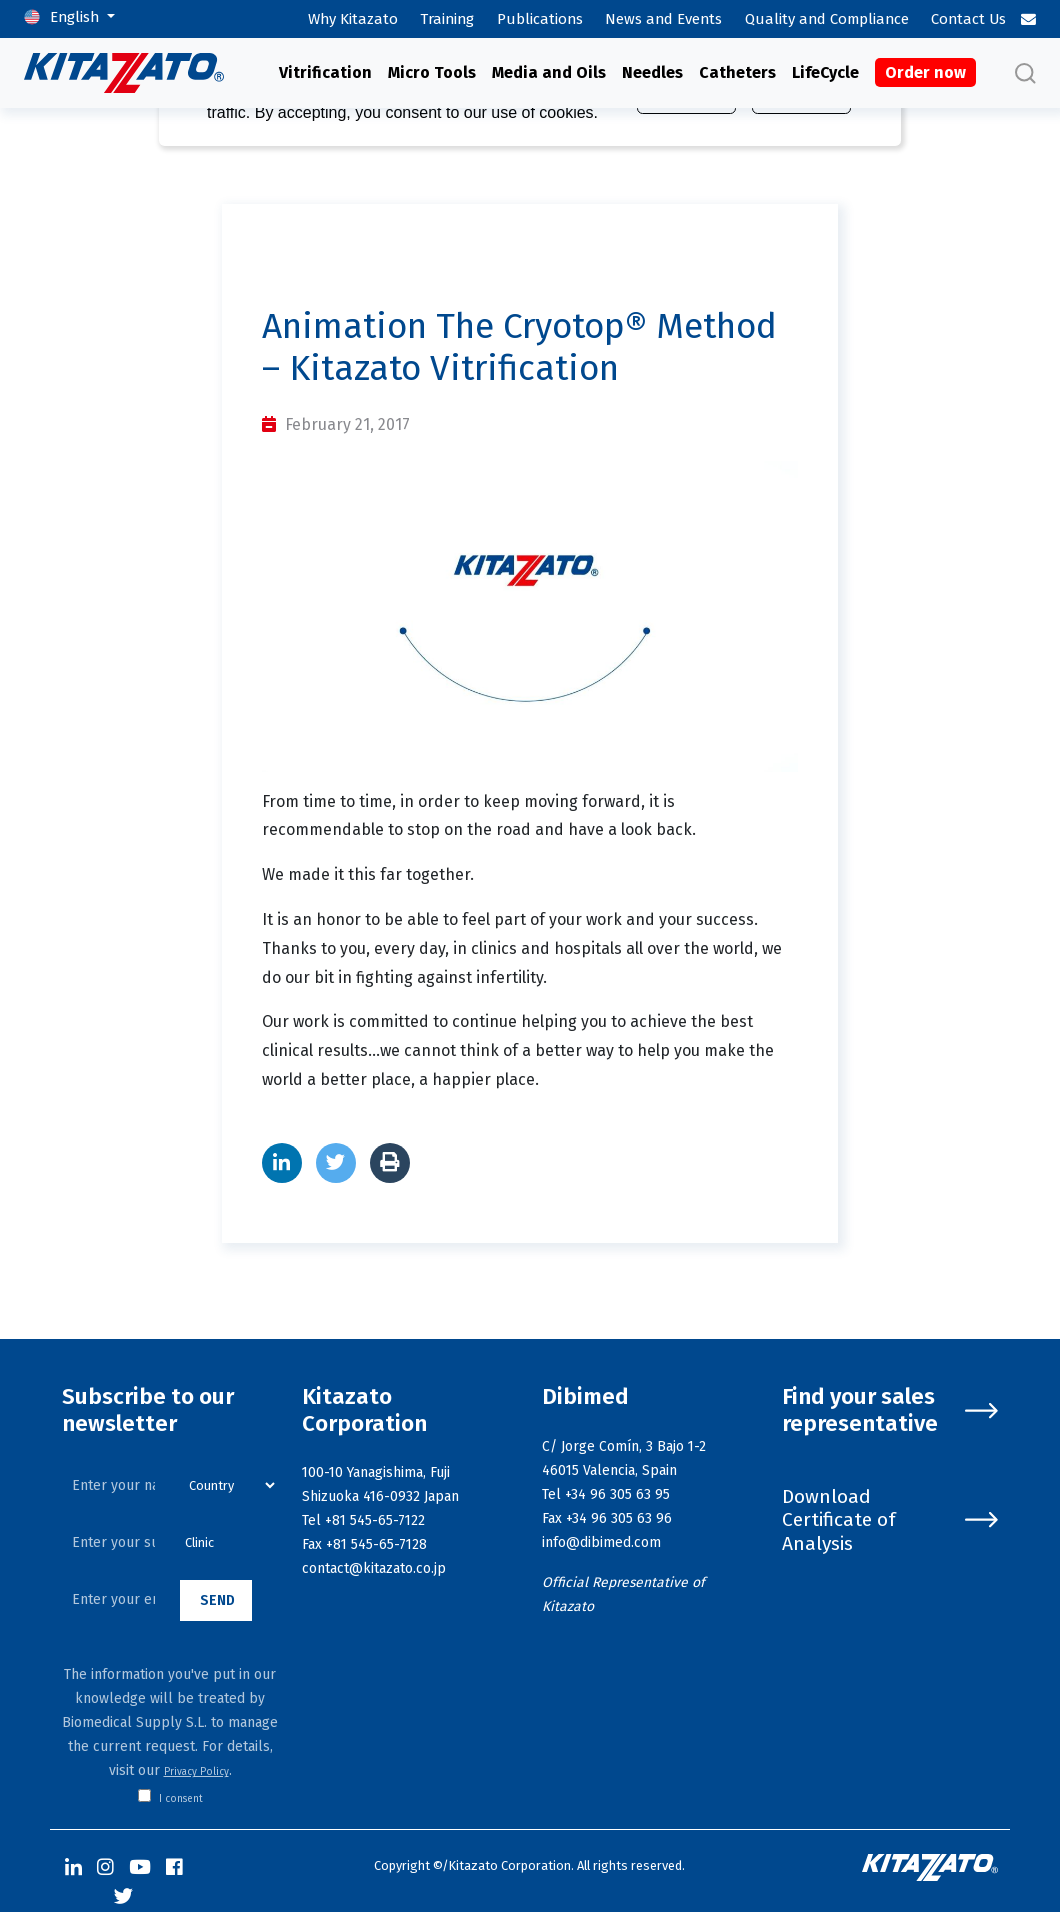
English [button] (76, 17)
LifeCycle (825, 72)
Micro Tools (432, 72)
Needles (652, 72)
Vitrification (325, 72)
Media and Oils (549, 72)
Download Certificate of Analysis (890, 1519)
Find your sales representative (890, 1410)
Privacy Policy (196, 1772)
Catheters (737, 72)
